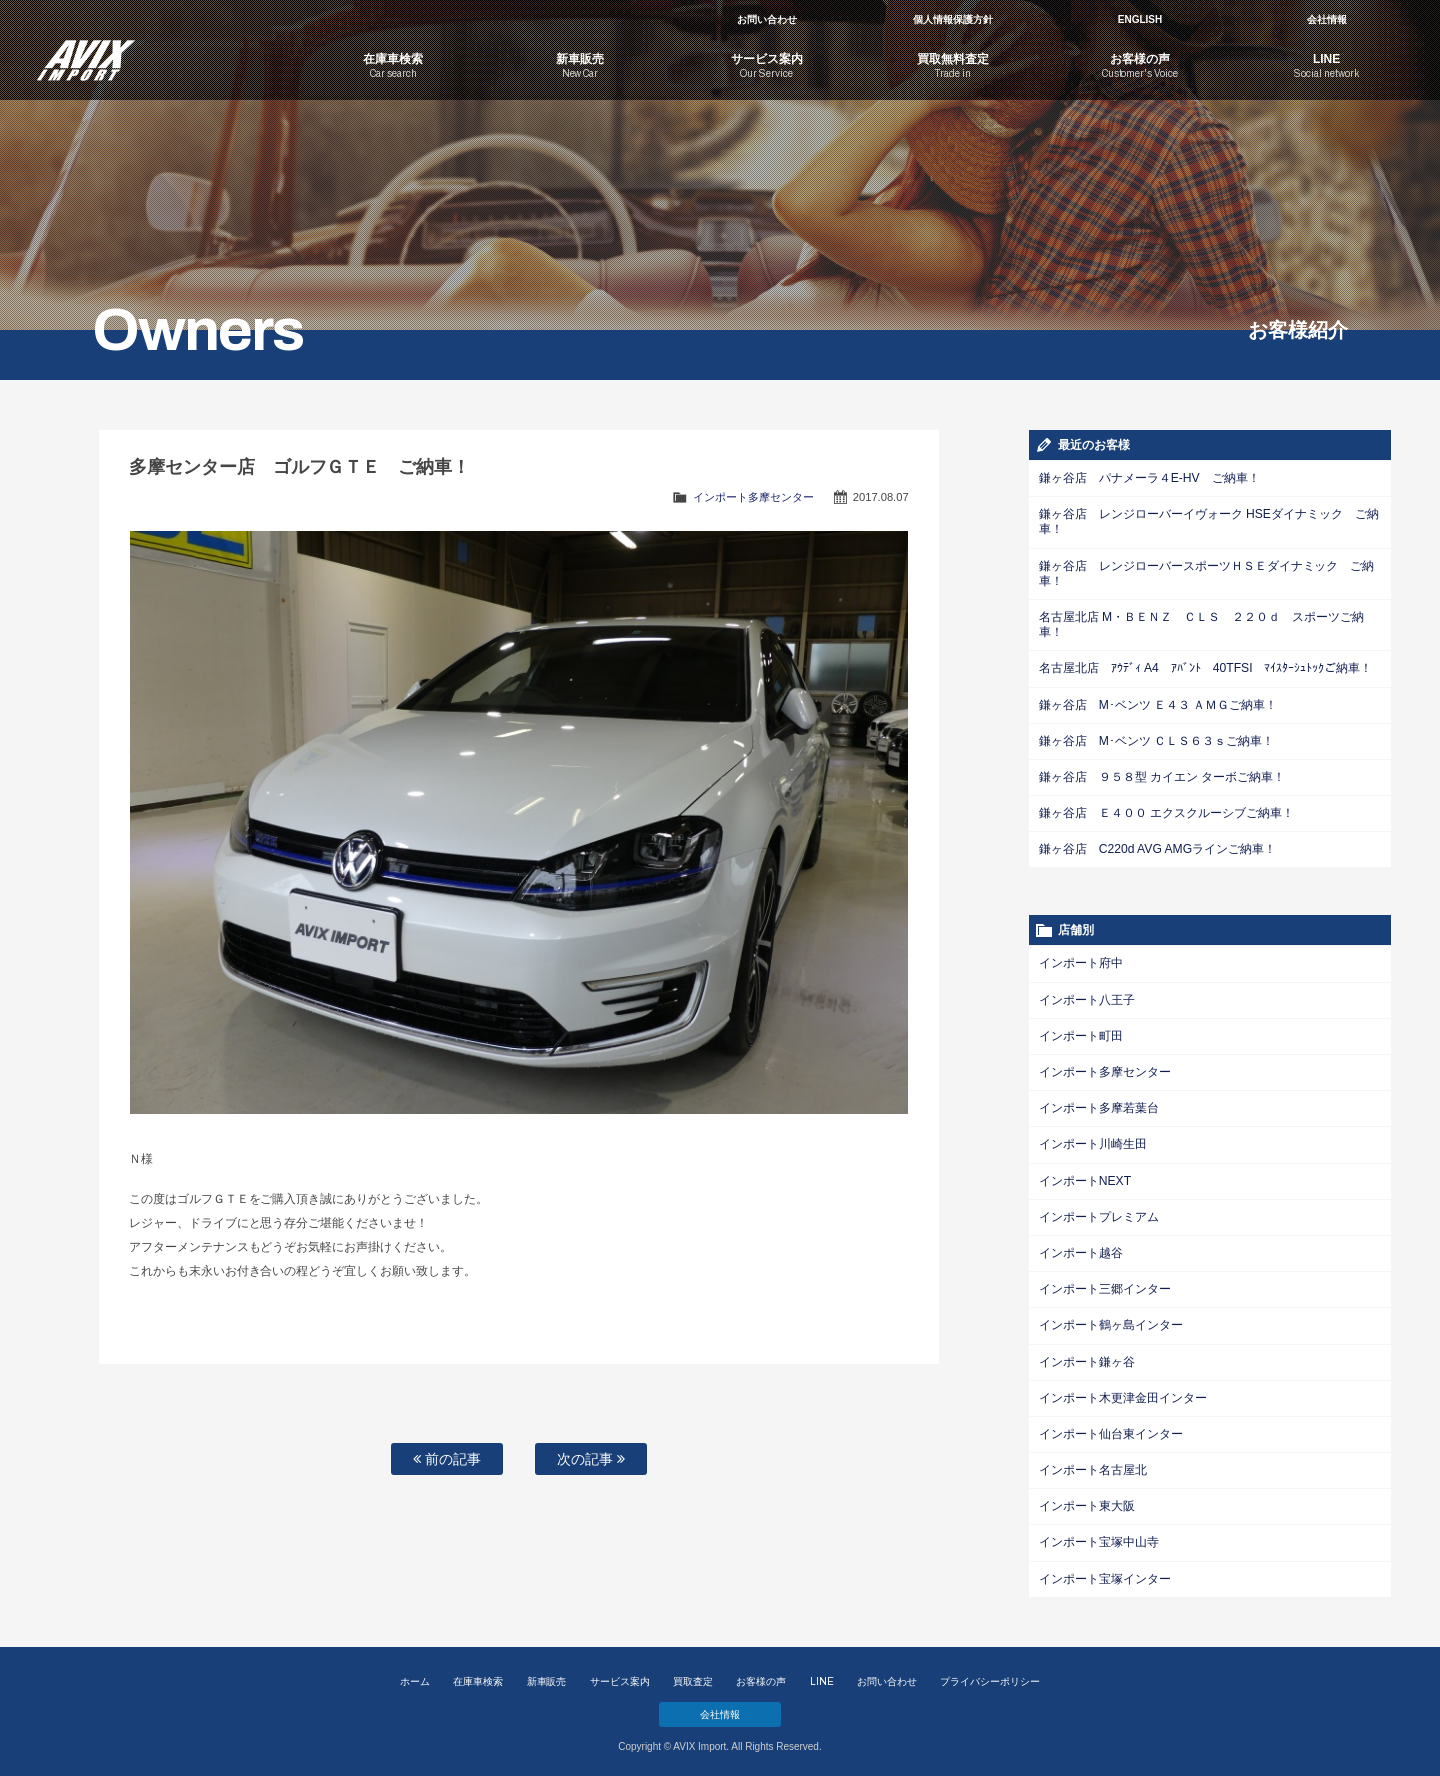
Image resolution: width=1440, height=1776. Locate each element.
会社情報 (1327, 19)
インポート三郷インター (1105, 1285)
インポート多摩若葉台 (1099, 1105)
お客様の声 (761, 1675)
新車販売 (547, 1675)
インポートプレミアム (1099, 1213)
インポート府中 (1081, 961)
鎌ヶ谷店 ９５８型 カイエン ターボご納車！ (1162, 775)
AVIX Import (160, 50)
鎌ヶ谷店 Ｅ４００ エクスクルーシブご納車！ (1166, 811)
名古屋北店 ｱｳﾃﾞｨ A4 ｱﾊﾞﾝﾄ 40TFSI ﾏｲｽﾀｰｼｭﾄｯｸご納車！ (1205, 667)
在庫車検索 (478, 1675)
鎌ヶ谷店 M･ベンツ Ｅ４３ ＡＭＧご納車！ (1158, 703)
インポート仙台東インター (1111, 1429)
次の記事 (591, 1459)
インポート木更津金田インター (1123, 1393)
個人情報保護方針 (953, 19)
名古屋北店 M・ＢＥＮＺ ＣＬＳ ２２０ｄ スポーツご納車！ (1201, 623)
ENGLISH (1140, 19)
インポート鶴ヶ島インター (1111, 1321)
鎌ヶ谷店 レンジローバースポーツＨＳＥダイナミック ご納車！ (1207, 572)
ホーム (415, 1675)
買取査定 (693, 1675)
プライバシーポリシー (990, 1675)
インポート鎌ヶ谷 (1087, 1357)
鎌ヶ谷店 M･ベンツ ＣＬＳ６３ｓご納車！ (1156, 739)
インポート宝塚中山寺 (1099, 1537)
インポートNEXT (1085, 1177)
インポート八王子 (1087, 997)
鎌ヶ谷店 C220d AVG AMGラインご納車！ (1157, 847)
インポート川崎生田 (1093, 1141)
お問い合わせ (767, 19)
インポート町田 (1081, 1033)
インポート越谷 (1081, 1249)
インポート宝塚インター (1105, 1573)
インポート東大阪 (1087, 1501)
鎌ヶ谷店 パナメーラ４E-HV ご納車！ (1149, 478)
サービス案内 (620, 1675)
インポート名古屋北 (1093, 1465)
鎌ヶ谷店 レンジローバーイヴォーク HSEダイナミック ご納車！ (1209, 521)
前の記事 (447, 1459)
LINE (822, 1675)
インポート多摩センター (753, 497)
